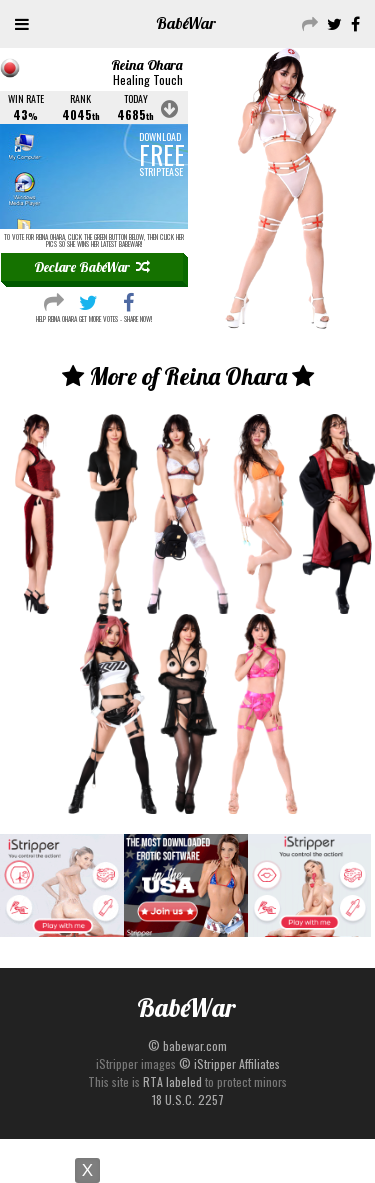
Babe (186, 23)
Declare (92, 267)
